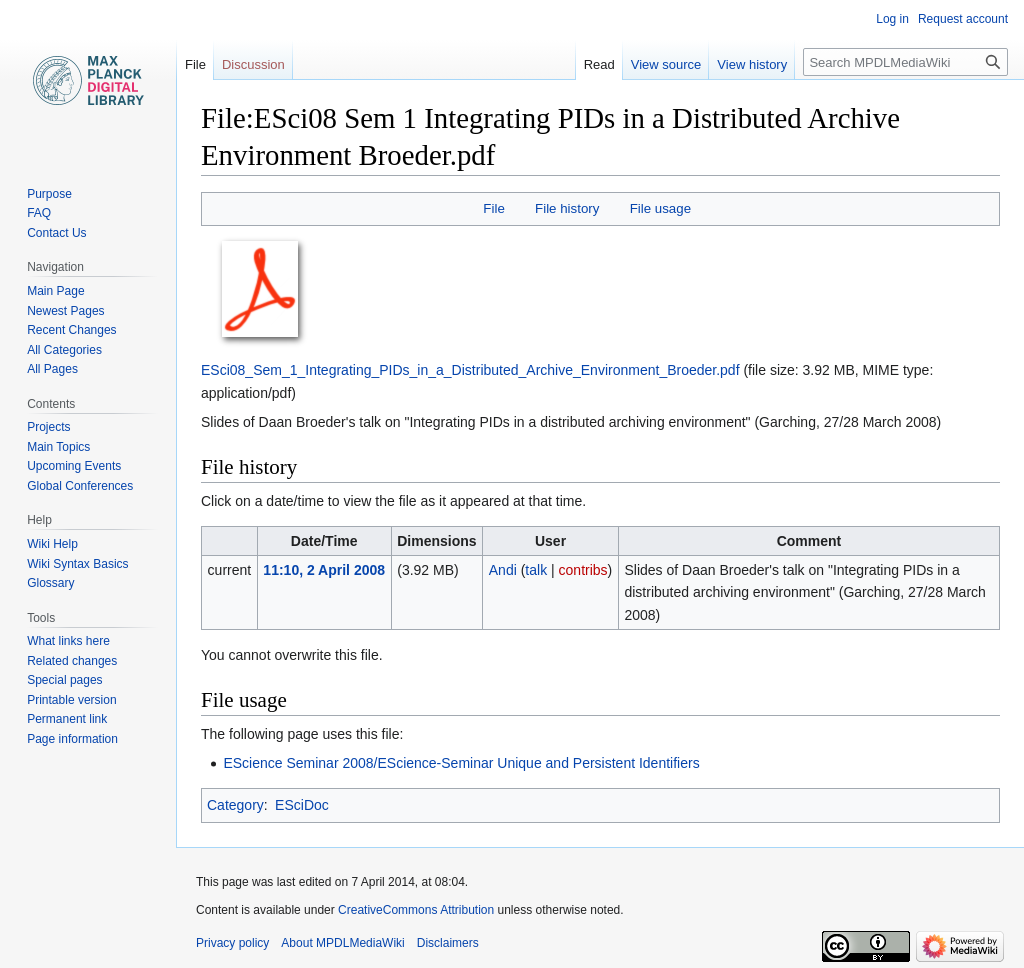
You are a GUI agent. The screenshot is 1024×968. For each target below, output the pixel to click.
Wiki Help (52, 544)
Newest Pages (65, 311)
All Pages (52, 369)
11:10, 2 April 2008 (324, 570)
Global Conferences (80, 486)
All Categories (64, 350)
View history (752, 64)
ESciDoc (302, 805)
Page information (72, 739)
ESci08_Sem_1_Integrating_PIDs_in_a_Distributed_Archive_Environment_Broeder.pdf (470, 370)
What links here (68, 641)
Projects (48, 427)
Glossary (50, 583)
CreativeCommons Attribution (416, 910)
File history (567, 208)
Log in (892, 19)
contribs (583, 570)
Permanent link (67, 719)
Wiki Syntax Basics (77, 564)
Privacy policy (232, 943)
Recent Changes (71, 330)
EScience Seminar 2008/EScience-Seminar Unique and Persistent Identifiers (461, 763)
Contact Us (56, 233)
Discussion (253, 64)
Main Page (55, 291)
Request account (963, 19)
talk (536, 570)
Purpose (49, 194)
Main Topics (58, 447)
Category (235, 805)
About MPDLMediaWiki (342, 943)
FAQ (39, 213)
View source (666, 64)
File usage (660, 208)
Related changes (72, 661)
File (493, 208)
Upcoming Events (74, 466)
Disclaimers (448, 943)
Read (599, 64)
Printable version (71, 700)
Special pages (64, 680)
